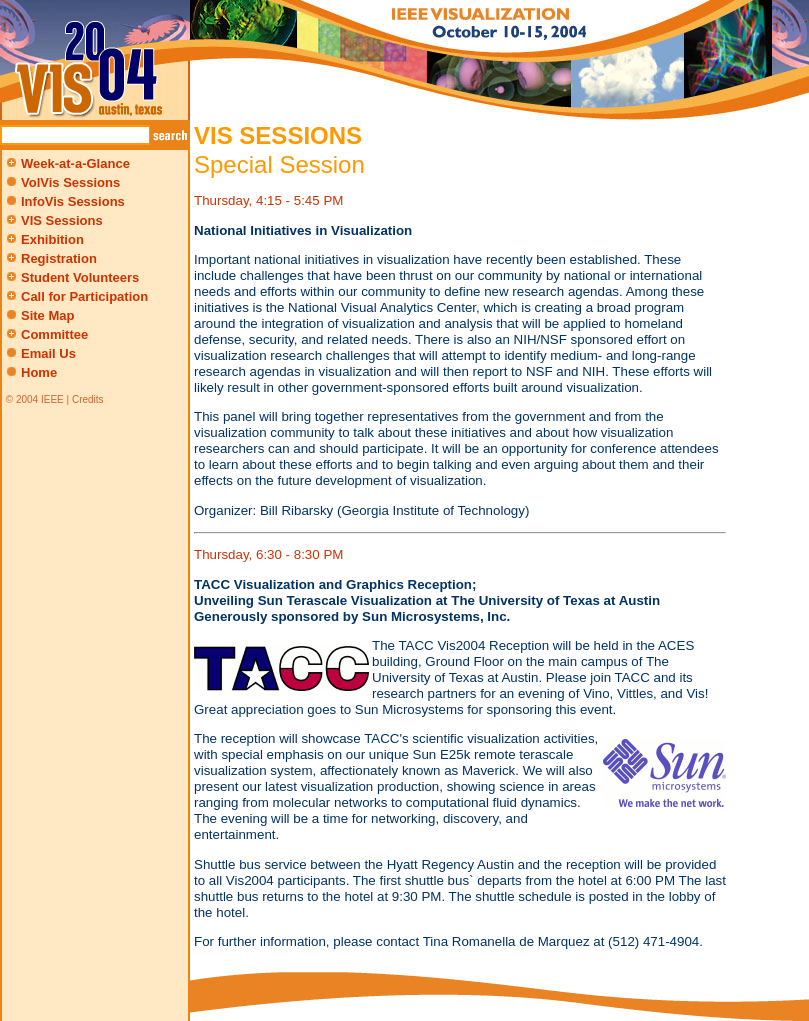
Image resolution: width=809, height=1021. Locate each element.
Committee (45, 334)
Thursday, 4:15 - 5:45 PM (268, 200)
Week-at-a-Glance (66, 163)
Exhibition (43, 239)
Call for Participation (75, 296)
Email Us (48, 353)
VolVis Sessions (70, 182)
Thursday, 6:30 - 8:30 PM (268, 554)
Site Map (47, 315)
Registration (50, 258)
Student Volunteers (71, 277)
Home (39, 372)
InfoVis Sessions (73, 201)
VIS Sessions (53, 220)
